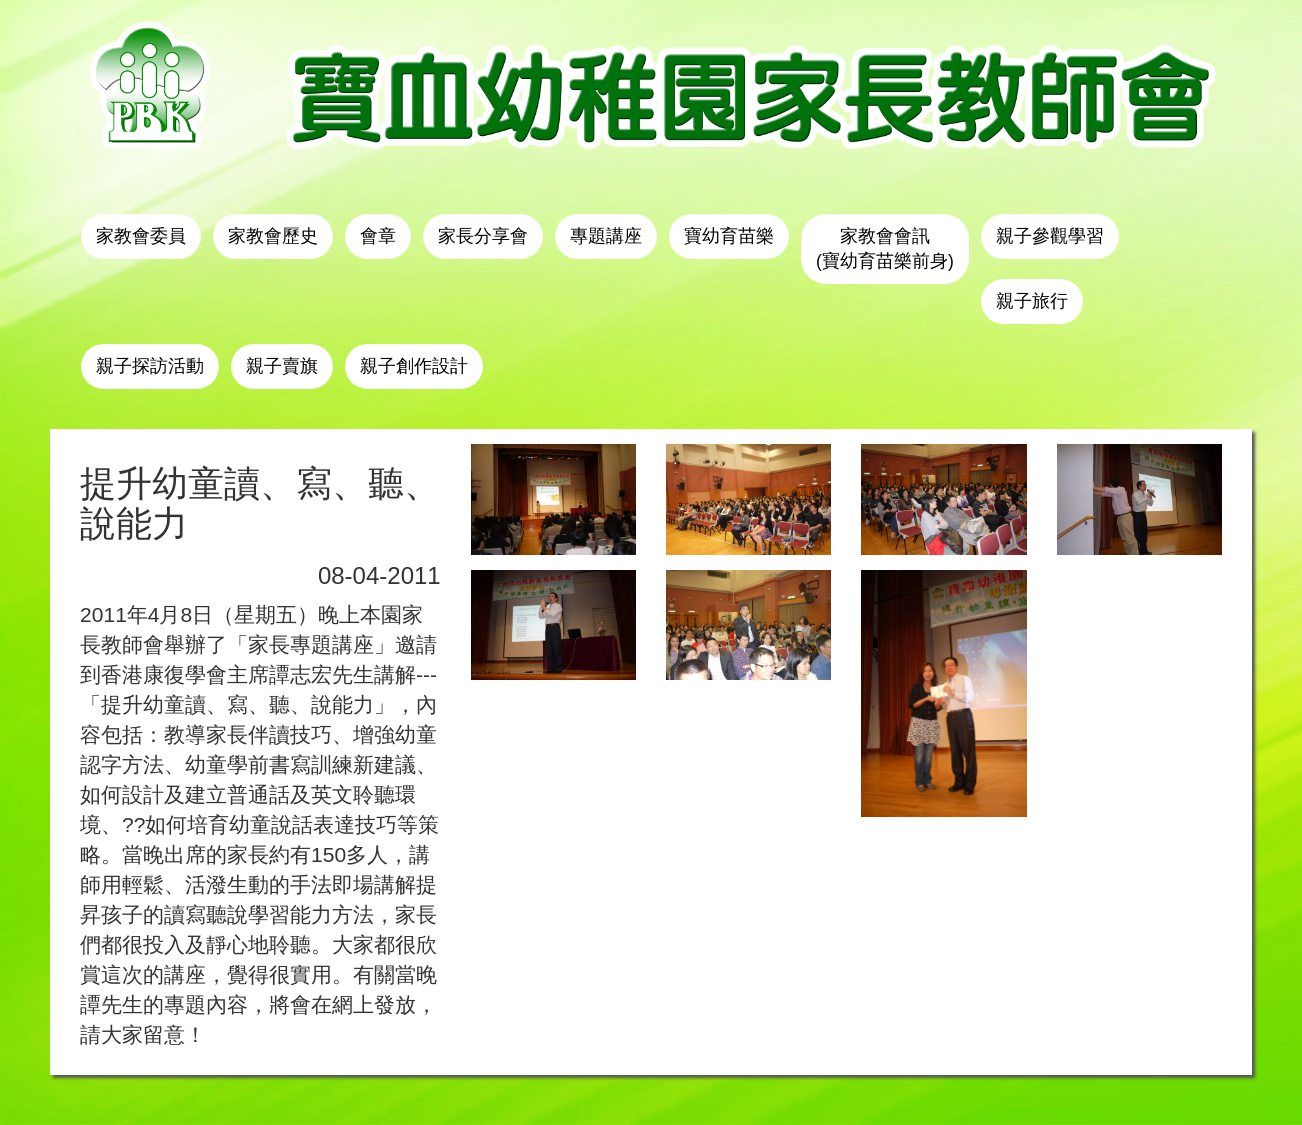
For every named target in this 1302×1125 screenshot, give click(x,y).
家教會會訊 (885, 248)
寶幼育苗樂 (729, 236)
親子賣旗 (282, 366)
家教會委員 (141, 236)
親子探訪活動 (150, 366)
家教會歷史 (273, 236)
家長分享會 (483, 236)
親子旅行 (1032, 301)
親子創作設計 (414, 366)
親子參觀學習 (1050, 236)
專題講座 (606, 236)
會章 (378, 236)
